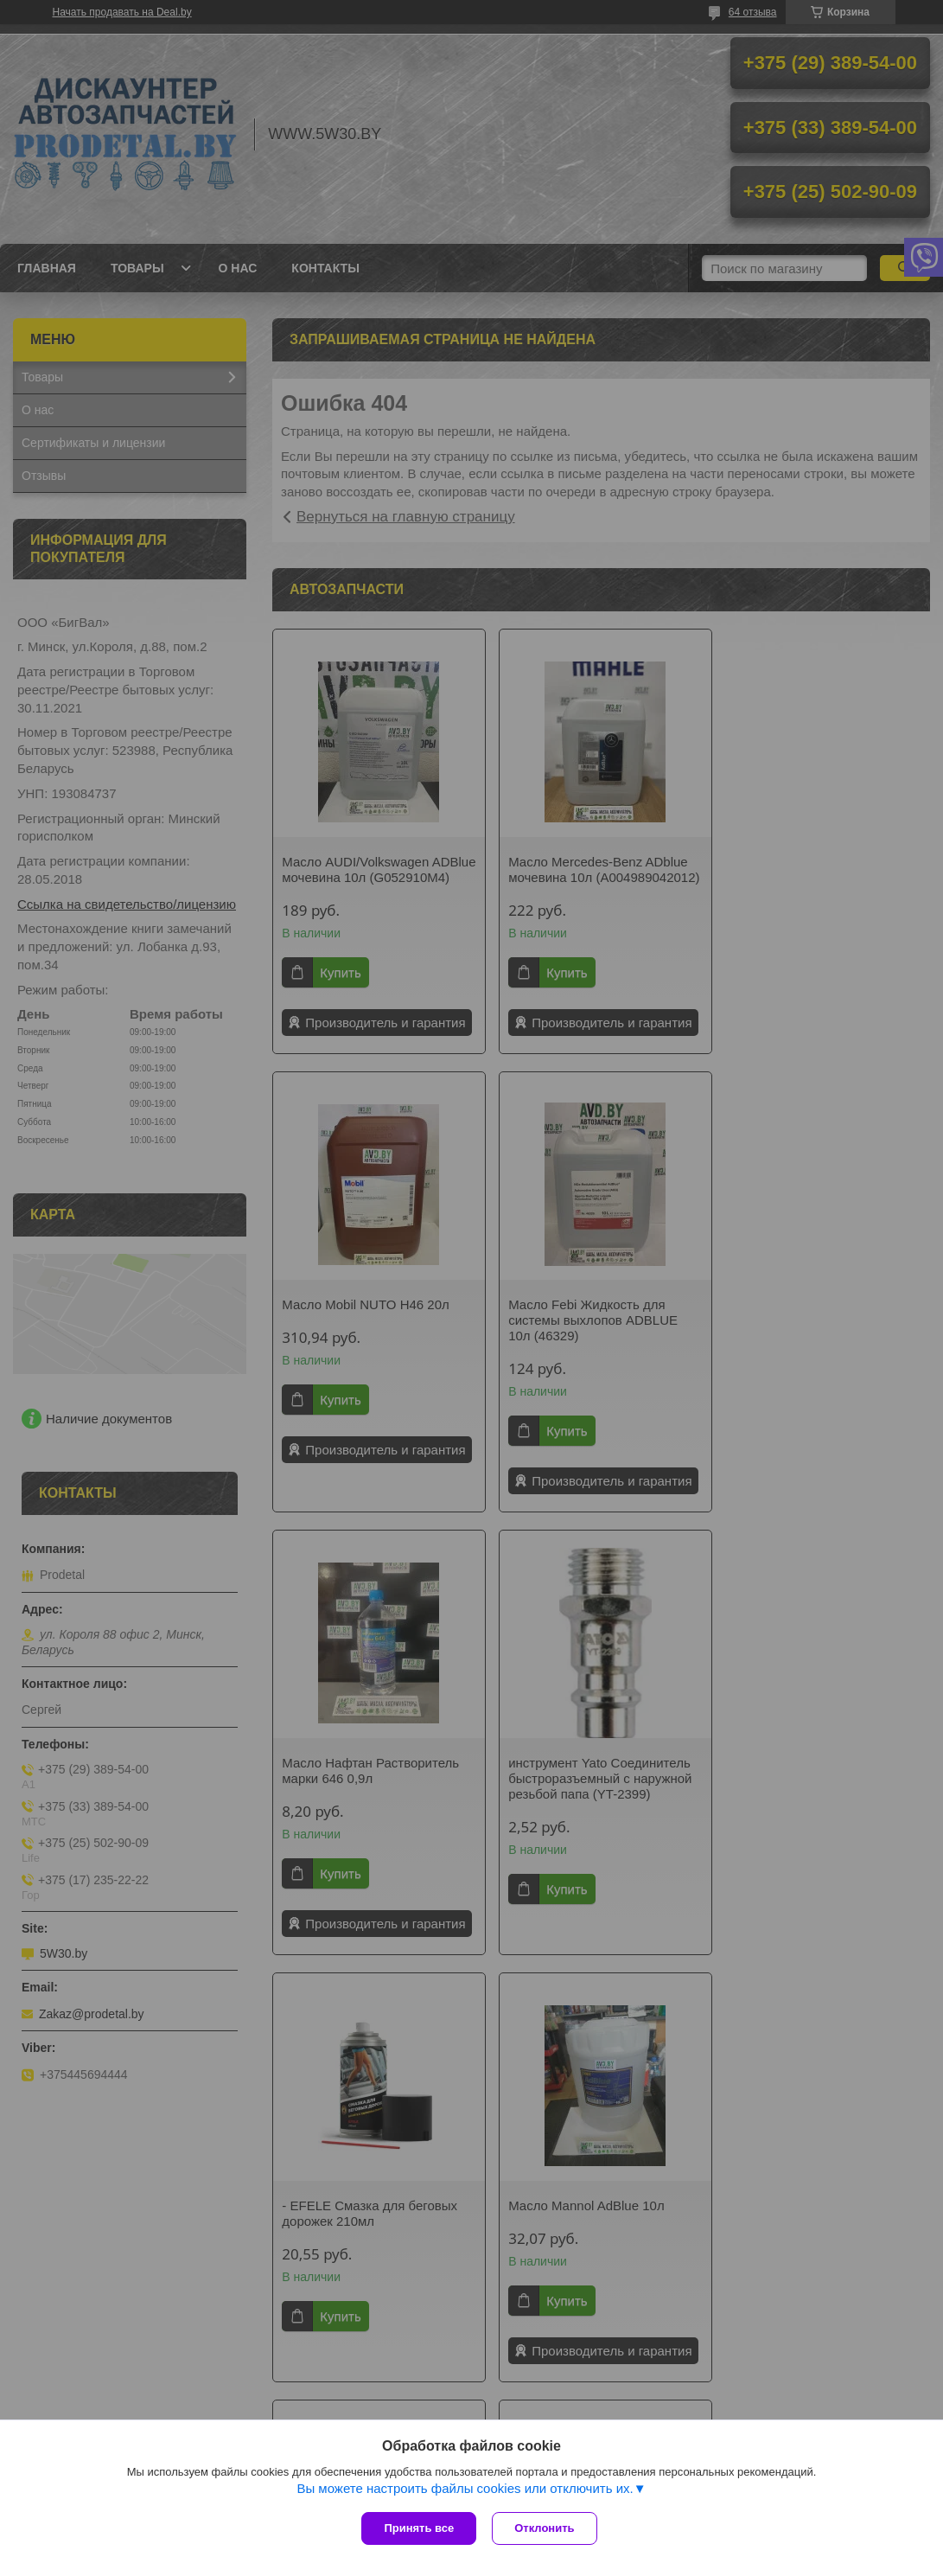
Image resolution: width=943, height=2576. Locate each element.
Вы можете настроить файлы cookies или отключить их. (464, 2490)
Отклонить (546, 2528)
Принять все (419, 2528)
